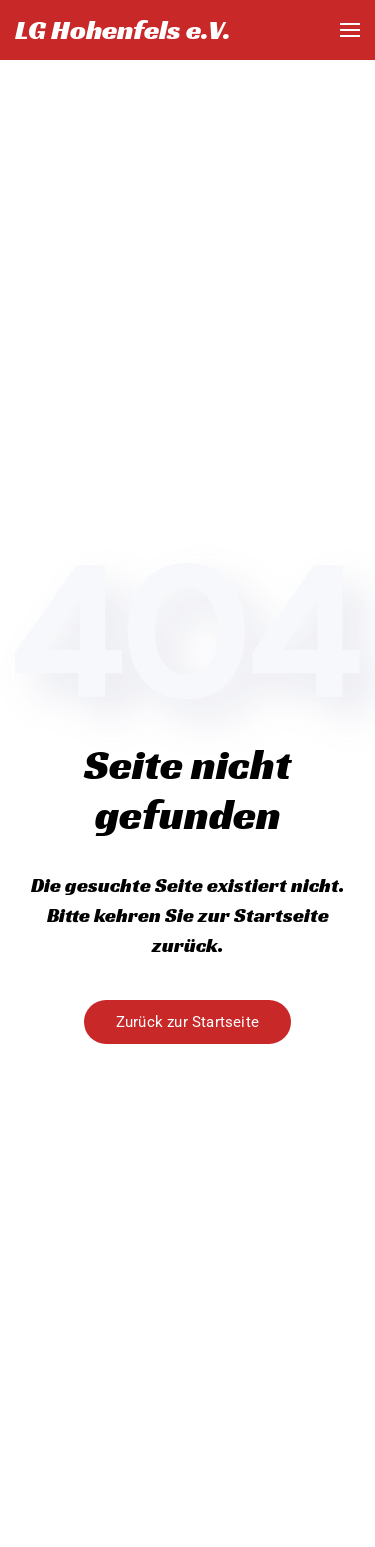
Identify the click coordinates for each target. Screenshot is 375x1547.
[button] (350, 30)
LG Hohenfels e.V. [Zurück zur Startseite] (123, 29)
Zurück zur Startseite (187, 1022)
